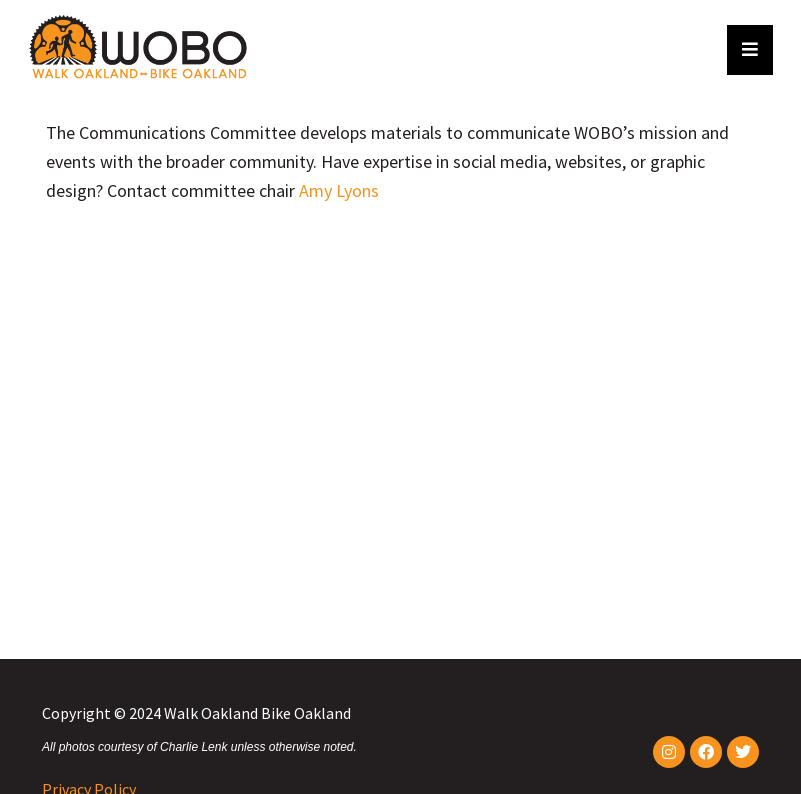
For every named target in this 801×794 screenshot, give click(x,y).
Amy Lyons (339, 190)
